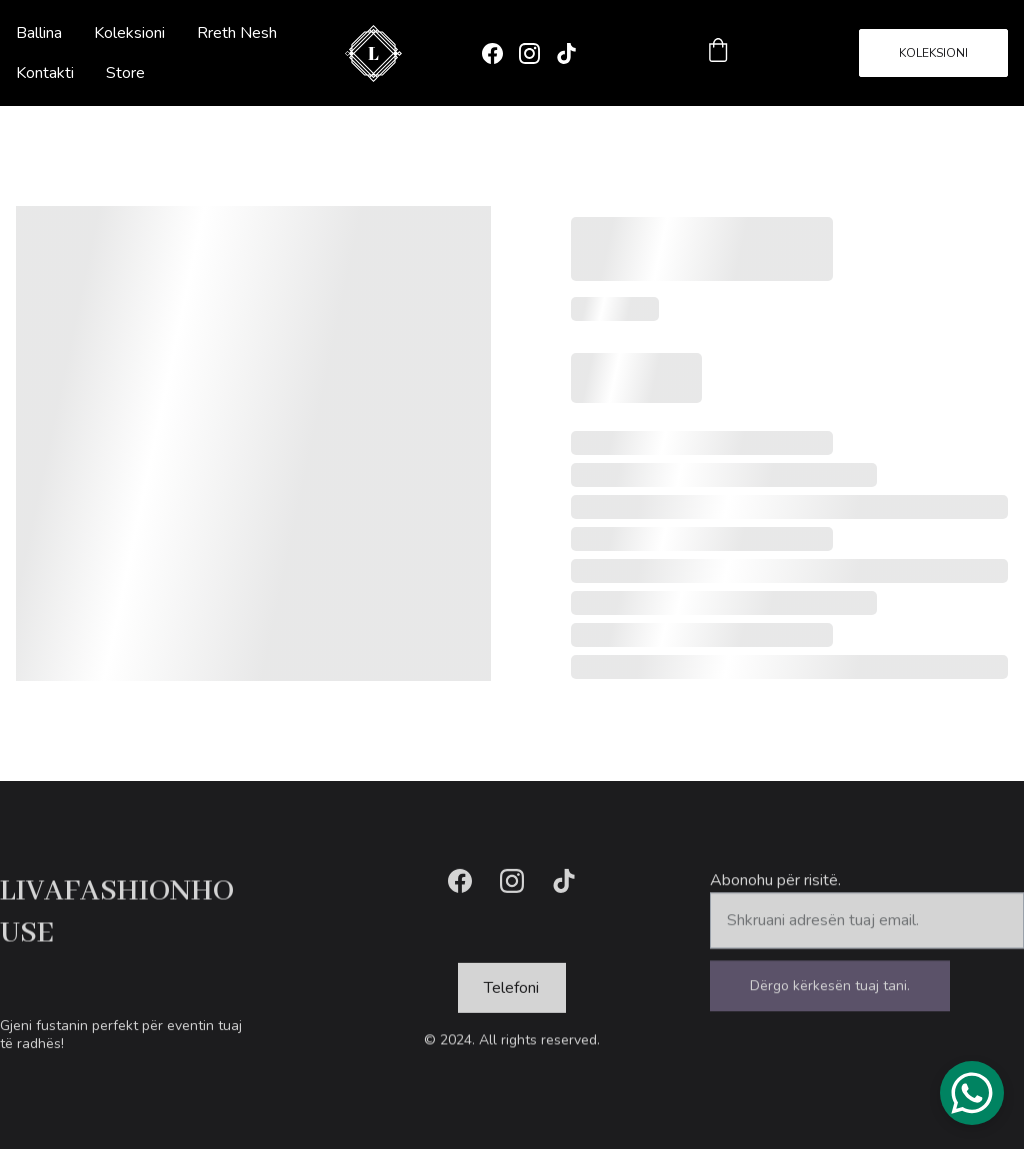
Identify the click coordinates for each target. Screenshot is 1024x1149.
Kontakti (45, 73)
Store (125, 73)
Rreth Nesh (237, 33)
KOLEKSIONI (933, 53)
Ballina (39, 33)
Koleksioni (129, 33)
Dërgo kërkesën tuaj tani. (830, 994)
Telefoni (511, 990)
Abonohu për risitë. (775, 889)
